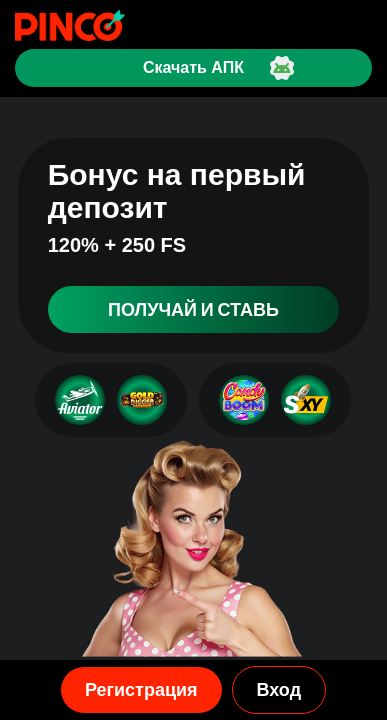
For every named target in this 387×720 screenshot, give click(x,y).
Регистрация (141, 690)
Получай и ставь (193, 309)
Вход (279, 690)
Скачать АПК (193, 67)
